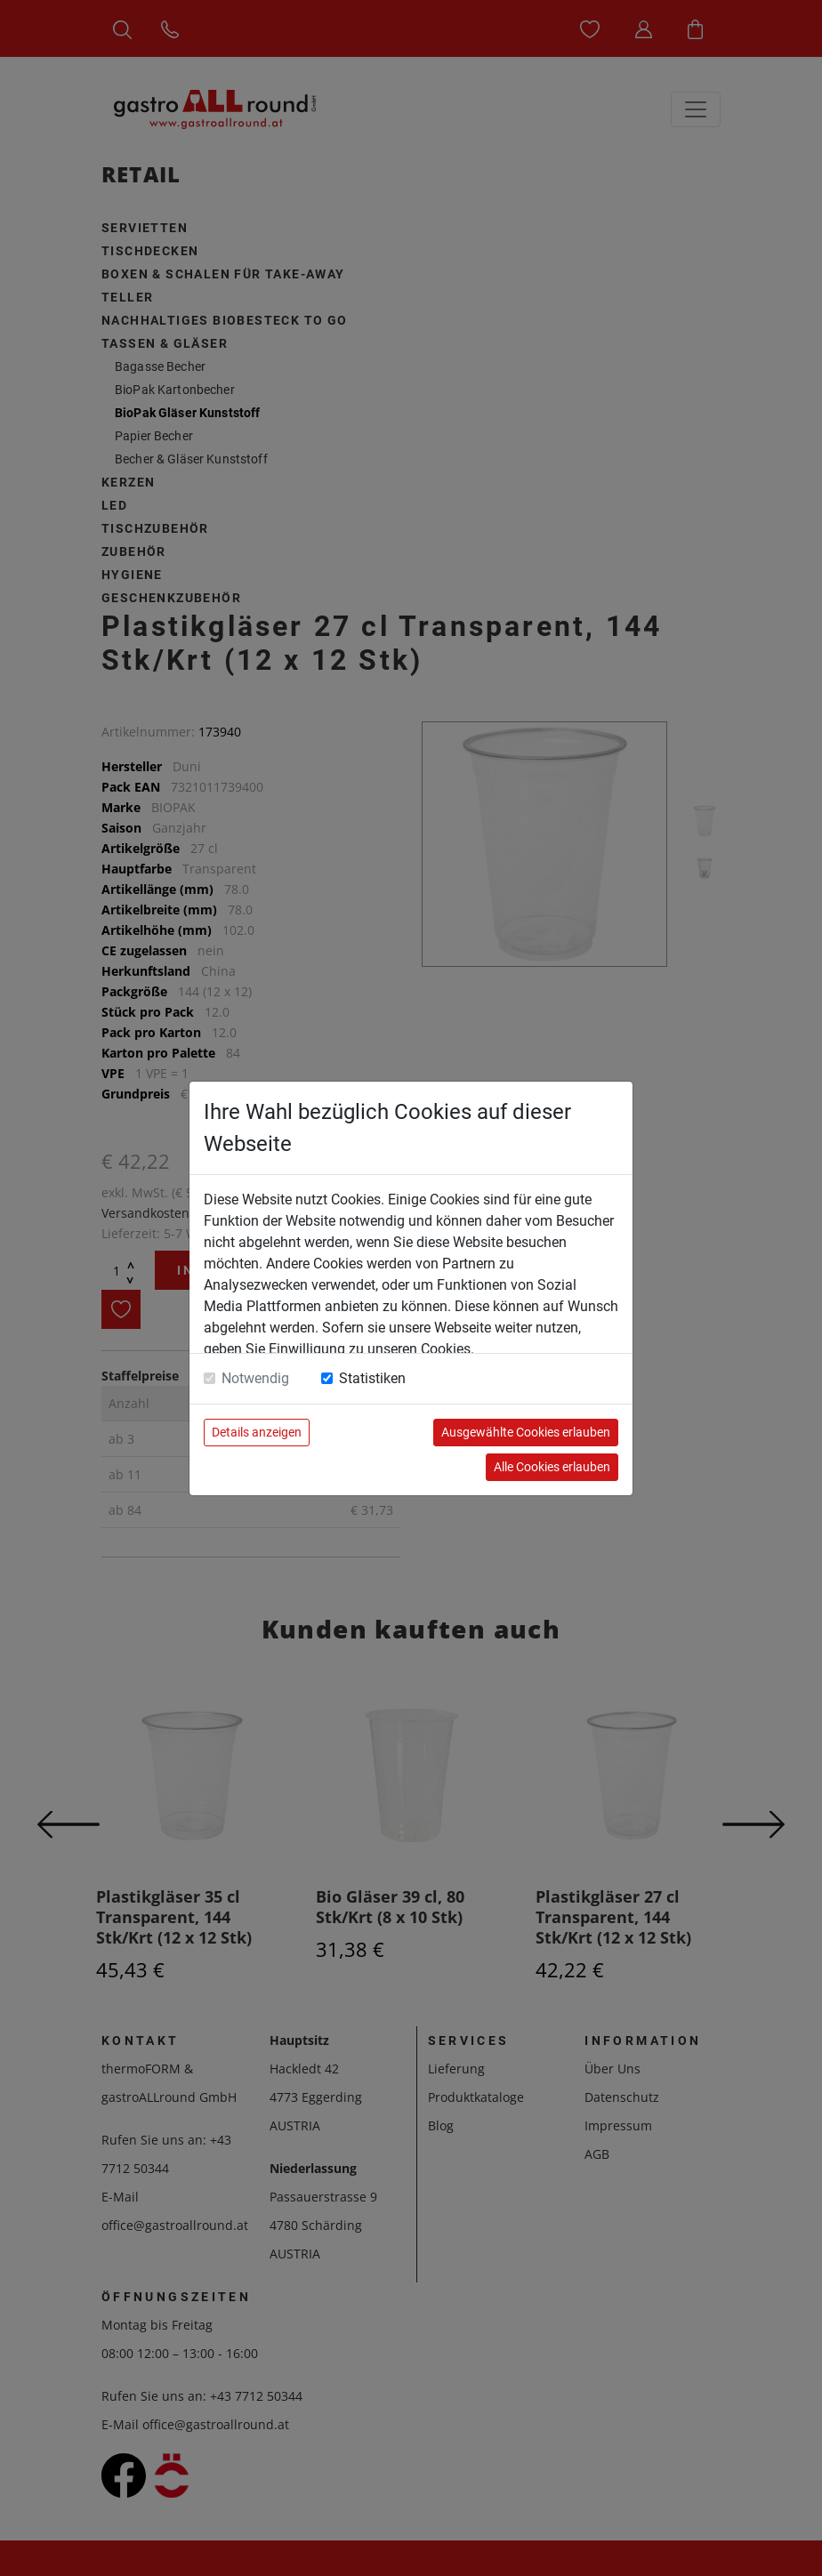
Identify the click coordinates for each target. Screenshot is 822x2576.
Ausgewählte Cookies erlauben (525, 1432)
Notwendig (255, 1378)
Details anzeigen (257, 1432)
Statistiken (372, 1378)
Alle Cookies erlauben (552, 1467)
